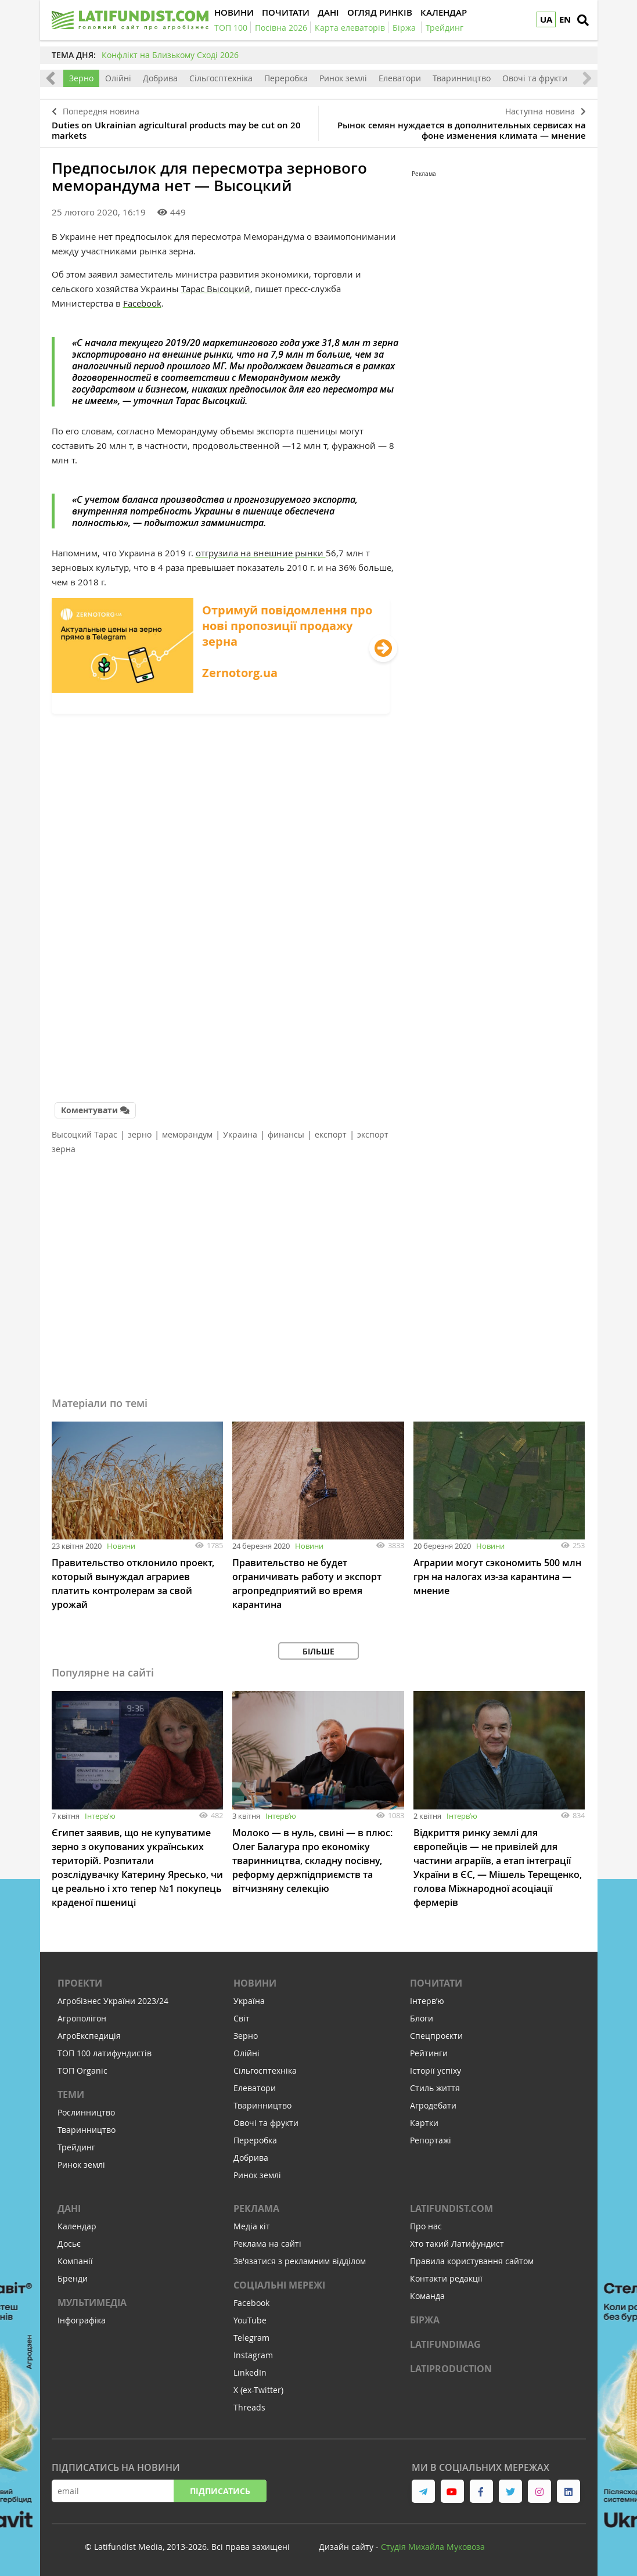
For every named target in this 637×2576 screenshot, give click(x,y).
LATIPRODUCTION (451, 2368)
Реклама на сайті (267, 2243)
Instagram (253, 2355)
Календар (76, 2226)
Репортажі (430, 2140)
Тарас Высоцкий (215, 288)
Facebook (142, 303)
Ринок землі (343, 78)
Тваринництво (462, 78)
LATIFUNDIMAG (445, 2344)
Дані (69, 2208)
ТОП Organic (82, 2070)
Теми (70, 2094)
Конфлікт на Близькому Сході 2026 (170, 54)
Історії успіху (435, 2070)
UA (546, 19)
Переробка (286, 78)
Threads (249, 2407)
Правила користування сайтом (472, 2260)
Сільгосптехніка (221, 78)
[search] (583, 20)
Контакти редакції (446, 2278)
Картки (424, 2122)
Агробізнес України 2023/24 (112, 2000)
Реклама (256, 2208)
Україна (249, 2000)
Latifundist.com (451, 2208)
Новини (121, 1546)
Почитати (436, 1983)
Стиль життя (435, 2087)
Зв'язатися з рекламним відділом (299, 2260)
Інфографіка (81, 2320)
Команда (427, 2295)
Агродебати (433, 2105)
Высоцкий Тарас (84, 1134)
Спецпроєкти (436, 2035)
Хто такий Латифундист (457, 2243)
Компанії (75, 2260)
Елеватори (400, 78)
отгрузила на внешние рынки (261, 553)
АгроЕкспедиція (89, 2035)
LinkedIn (250, 2372)
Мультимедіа (92, 2302)
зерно (140, 1134)
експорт (331, 1134)
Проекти (79, 1983)
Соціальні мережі (279, 2285)
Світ (241, 2018)
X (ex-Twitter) (258, 2389)
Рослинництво (86, 2112)
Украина (240, 1134)
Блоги (421, 2018)
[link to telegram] (423, 2491)
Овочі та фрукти (534, 78)
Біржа (425, 2320)
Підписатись (220, 2490)
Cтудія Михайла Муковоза (433, 2546)
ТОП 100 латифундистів (104, 2053)
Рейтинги (429, 2053)
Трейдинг (76, 2147)
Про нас (426, 2226)
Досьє (69, 2243)
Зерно (81, 78)
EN (565, 19)
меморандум (187, 1134)
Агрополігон (81, 2018)
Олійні (118, 78)
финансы (286, 1134)
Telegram (251, 2337)
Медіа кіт (251, 2226)
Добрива (160, 78)
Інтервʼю (100, 1816)
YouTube (250, 2320)
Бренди (72, 2278)
